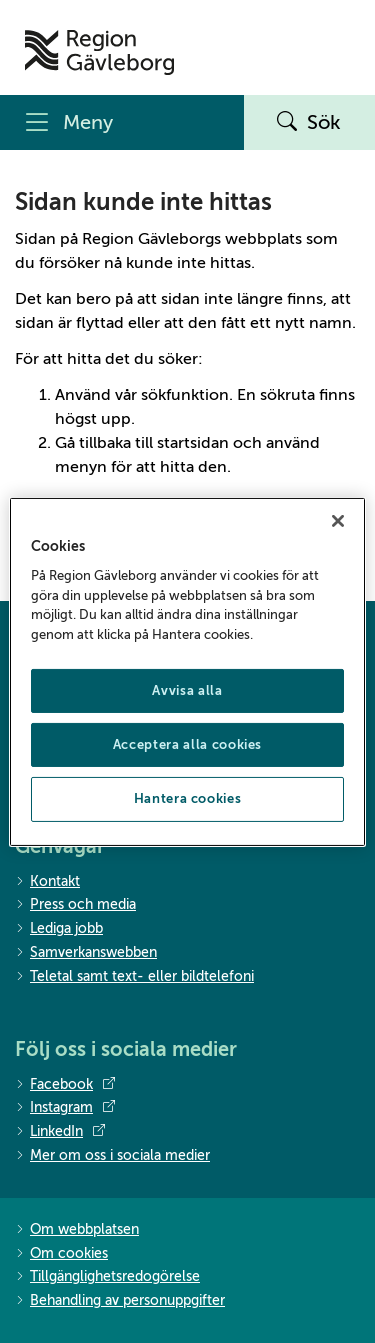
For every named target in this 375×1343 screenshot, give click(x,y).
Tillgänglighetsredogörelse (107, 1277)
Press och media (75, 905)
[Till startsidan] (99, 52)
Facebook (65, 1085)
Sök (309, 123)
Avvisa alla (187, 690)
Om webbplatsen (77, 1230)
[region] (187, 671)
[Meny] (122, 122)
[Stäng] (338, 520)
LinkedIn (60, 1132)
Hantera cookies (188, 798)
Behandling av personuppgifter (120, 1301)
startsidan (193, 443)
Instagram (65, 1108)
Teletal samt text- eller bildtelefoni (134, 977)
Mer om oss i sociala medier (112, 1156)
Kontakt (47, 882)
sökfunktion (185, 395)
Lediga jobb (59, 929)
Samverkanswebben (86, 953)
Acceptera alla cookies (187, 744)
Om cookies (61, 1254)
